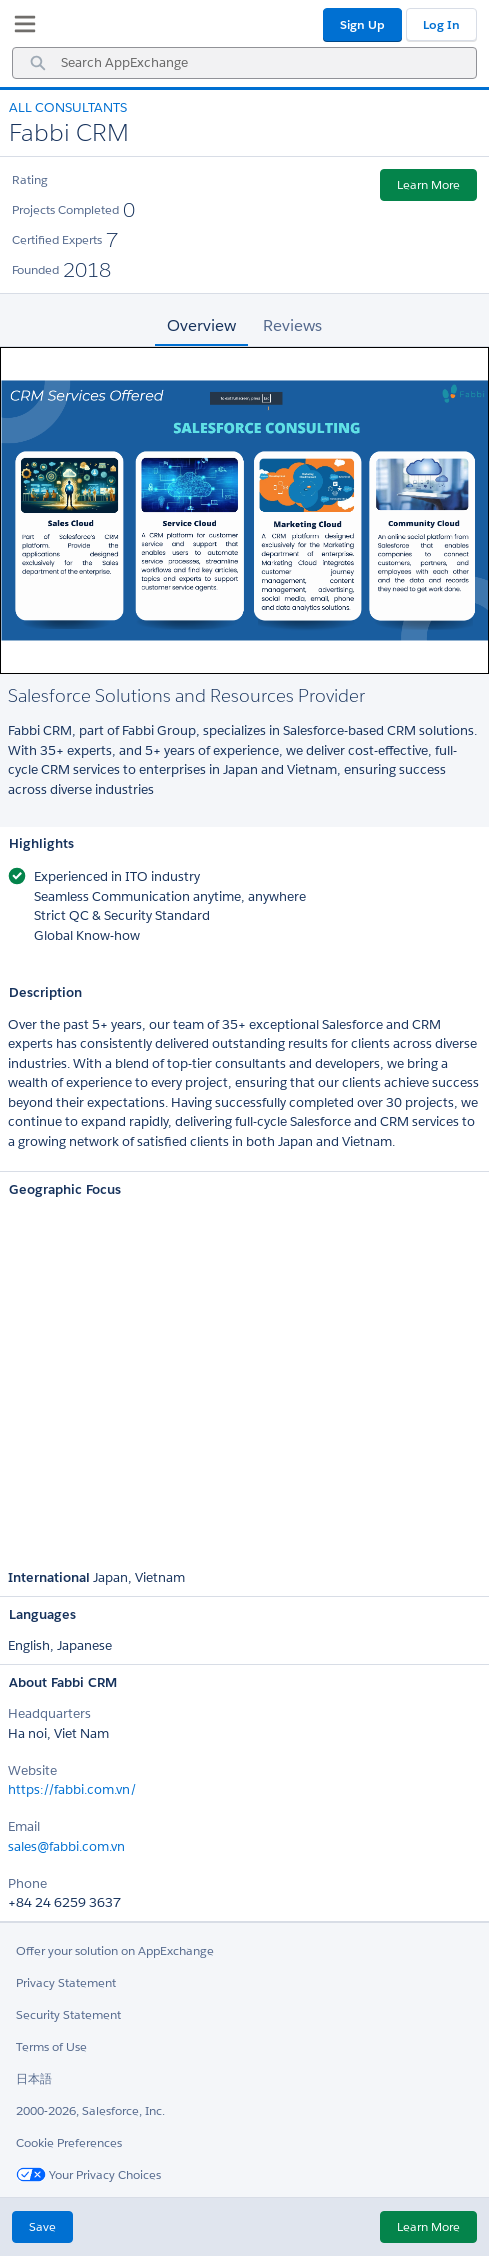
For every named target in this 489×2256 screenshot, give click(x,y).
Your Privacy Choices (88, 2174)
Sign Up (362, 24)
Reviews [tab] (292, 325)
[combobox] (244, 63)
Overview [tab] (201, 325)
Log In (441, 24)
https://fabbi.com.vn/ (72, 1789)
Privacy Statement (66, 1982)
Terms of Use (51, 2046)
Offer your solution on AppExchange (115, 1950)
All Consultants (68, 107)
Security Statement (68, 2014)
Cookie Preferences (69, 2142)
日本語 (34, 2078)
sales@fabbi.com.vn (66, 1846)
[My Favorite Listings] (20, 28)
